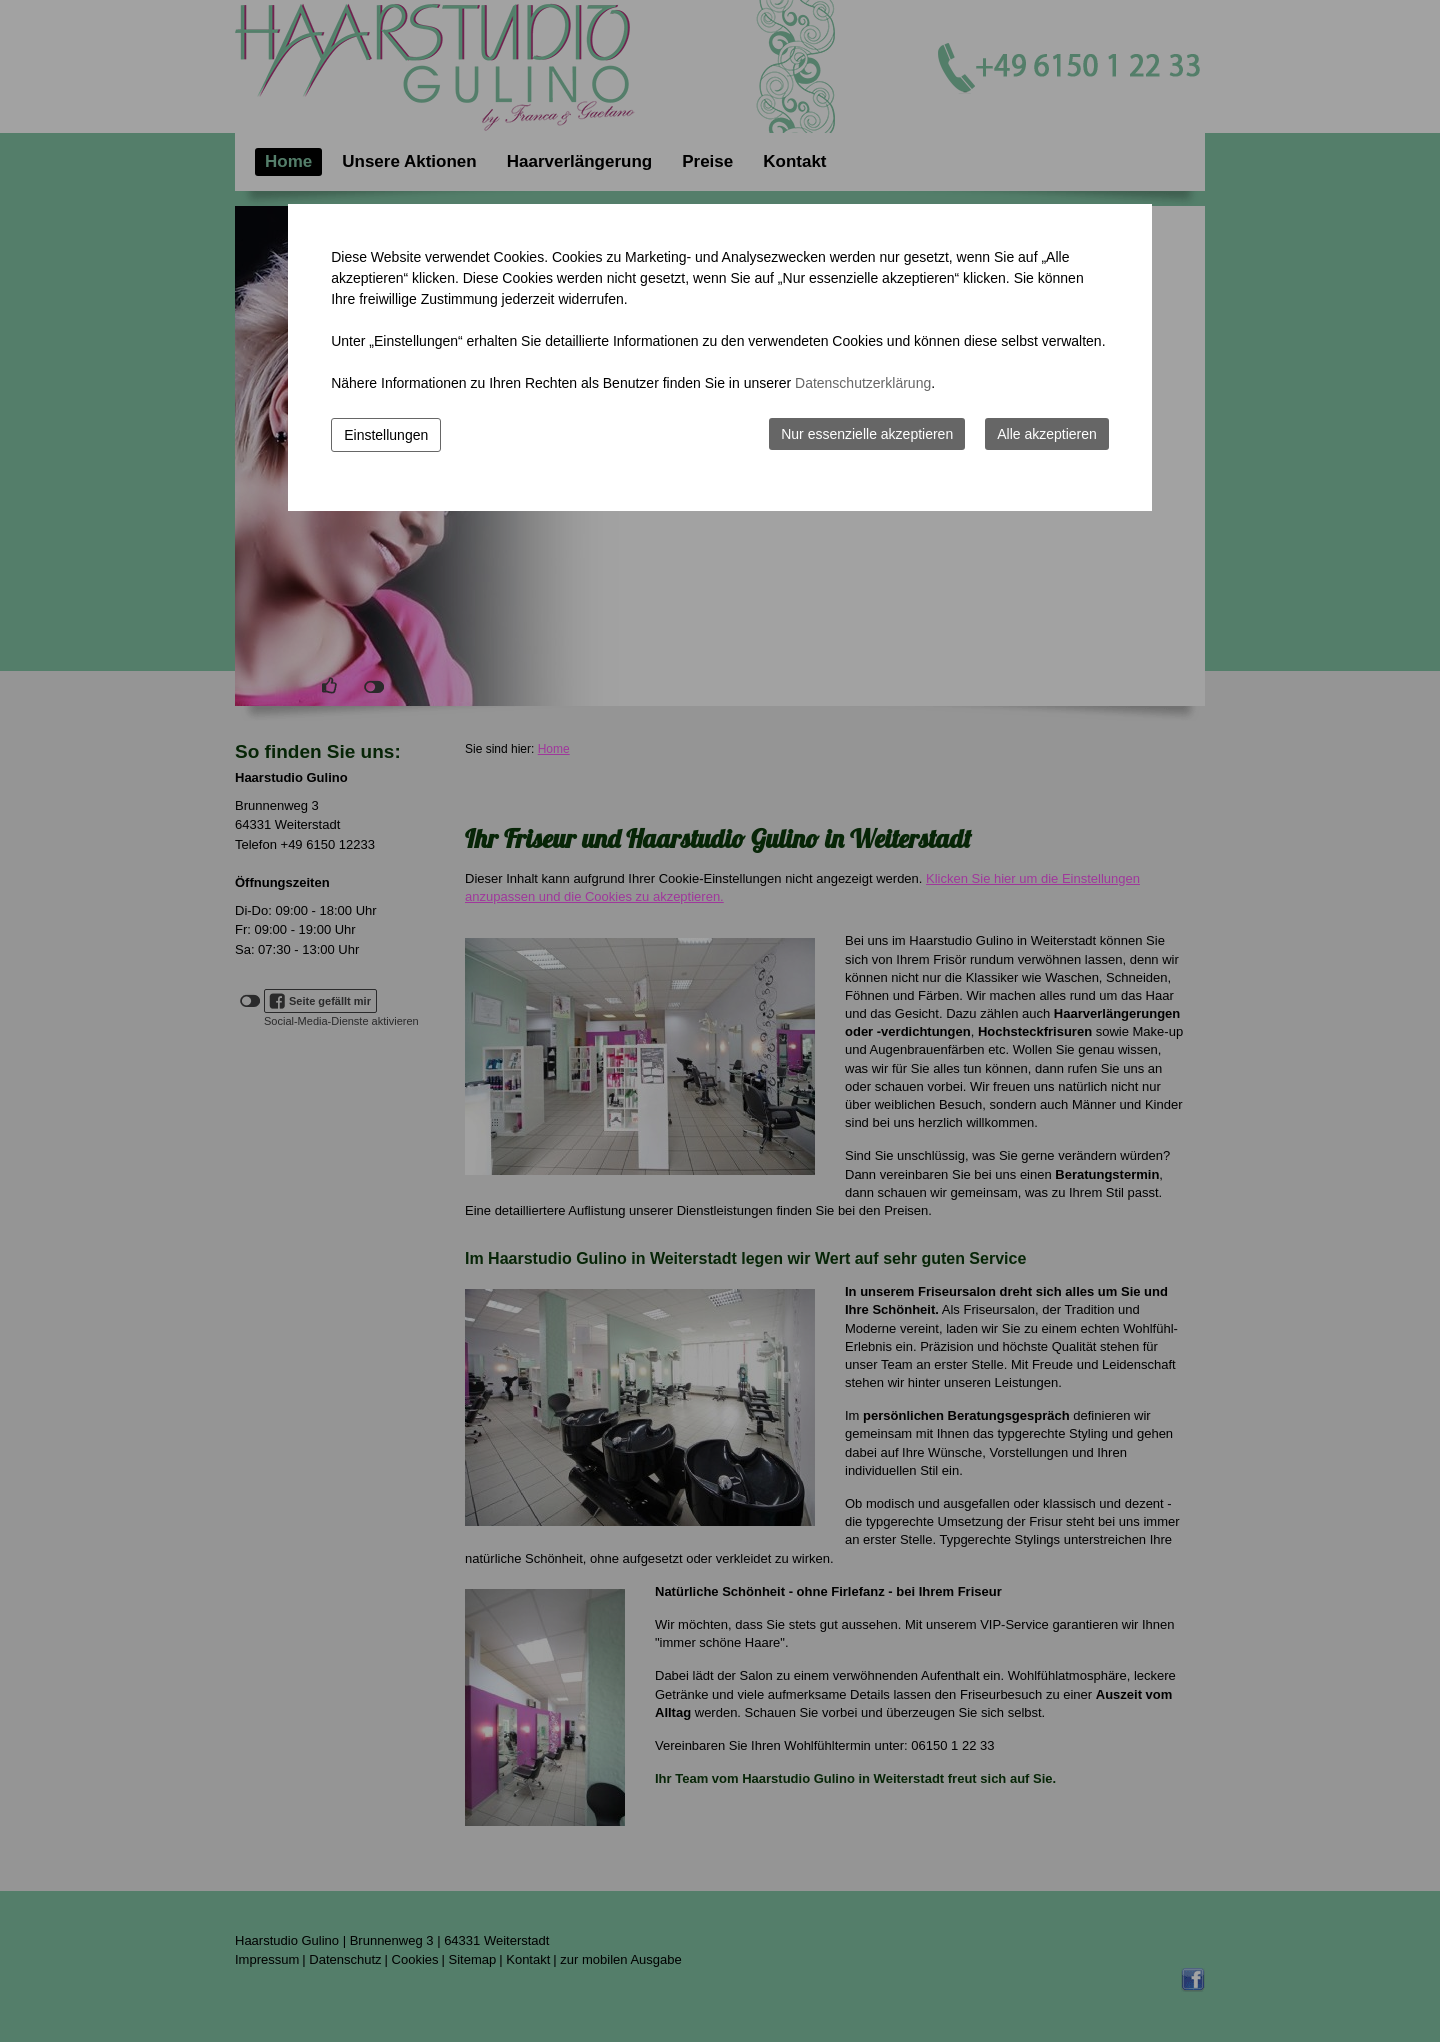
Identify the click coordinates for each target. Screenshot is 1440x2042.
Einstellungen (386, 435)
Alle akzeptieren (1047, 434)
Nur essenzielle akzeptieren (867, 434)
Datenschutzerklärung (863, 383)
